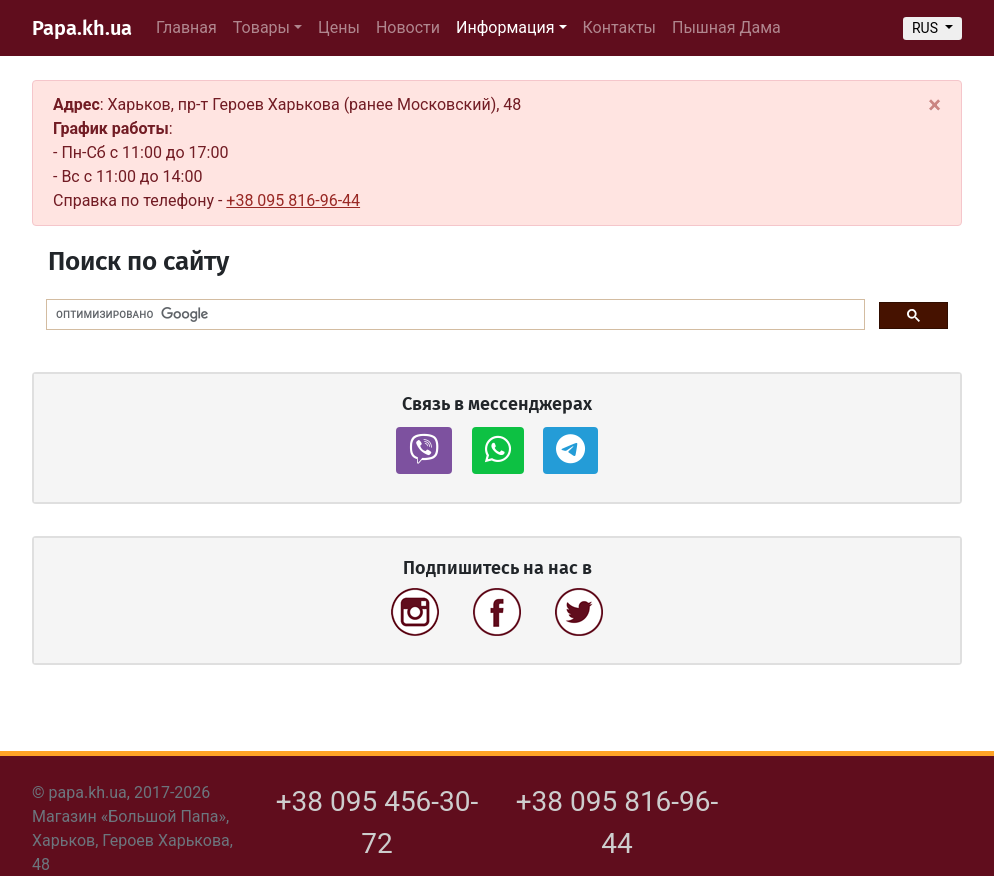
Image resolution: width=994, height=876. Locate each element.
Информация (505, 27)
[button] (424, 450)
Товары (261, 27)
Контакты (619, 27)
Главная (186, 27)
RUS (927, 28)
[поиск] (453, 315)
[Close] (934, 105)
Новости (408, 27)
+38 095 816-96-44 (293, 200)
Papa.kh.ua (82, 28)
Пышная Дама (726, 27)
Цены (339, 27)
